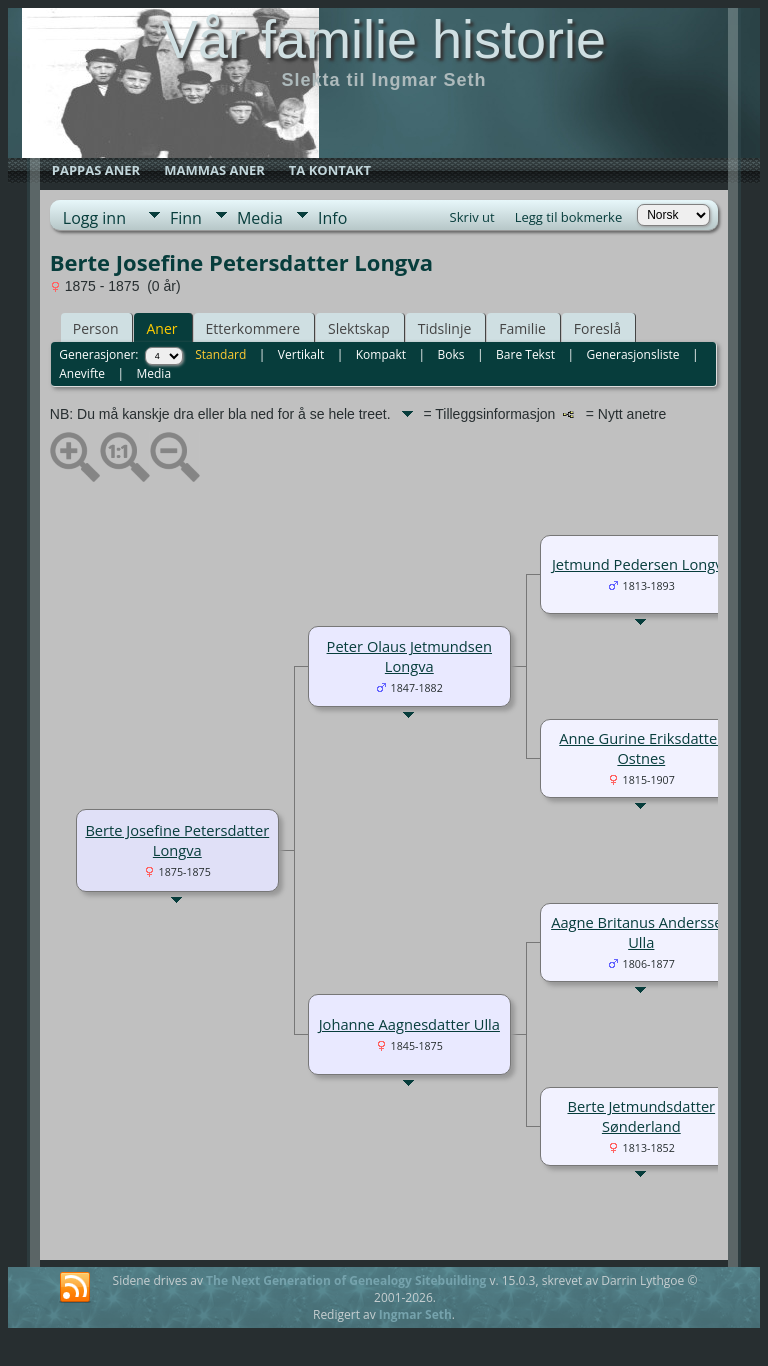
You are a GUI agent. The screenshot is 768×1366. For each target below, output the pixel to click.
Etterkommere (253, 328)
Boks (451, 354)
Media (260, 218)
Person (96, 328)
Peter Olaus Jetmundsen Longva (409, 656)
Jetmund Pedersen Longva (641, 564)
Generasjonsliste (632, 354)
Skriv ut (472, 217)
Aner (161, 328)
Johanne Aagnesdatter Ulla (409, 1024)
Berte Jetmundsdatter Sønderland (641, 1116)
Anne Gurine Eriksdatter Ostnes (641, 748)
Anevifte (82, 373)
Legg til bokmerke (569, 217)
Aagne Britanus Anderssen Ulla (641, 932)
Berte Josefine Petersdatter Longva (177, 840)
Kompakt (381, 354)
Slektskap (359, 328)
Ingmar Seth (415, 1314)
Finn (186, 218)
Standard (220, 354)
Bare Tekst (525, 354)
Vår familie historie (384, 39)
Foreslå (597, 328)
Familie (522, 328)
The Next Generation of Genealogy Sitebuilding (346, 1280)
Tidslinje (445, 328)
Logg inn (94, 218)
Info (332, 218)
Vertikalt (301, 354)
